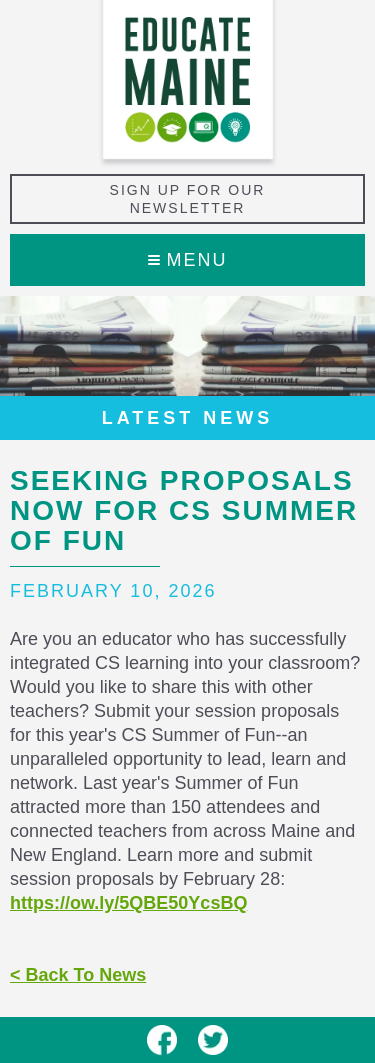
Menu (188, 260)
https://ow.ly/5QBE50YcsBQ (128, 903)
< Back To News (78, 975)
